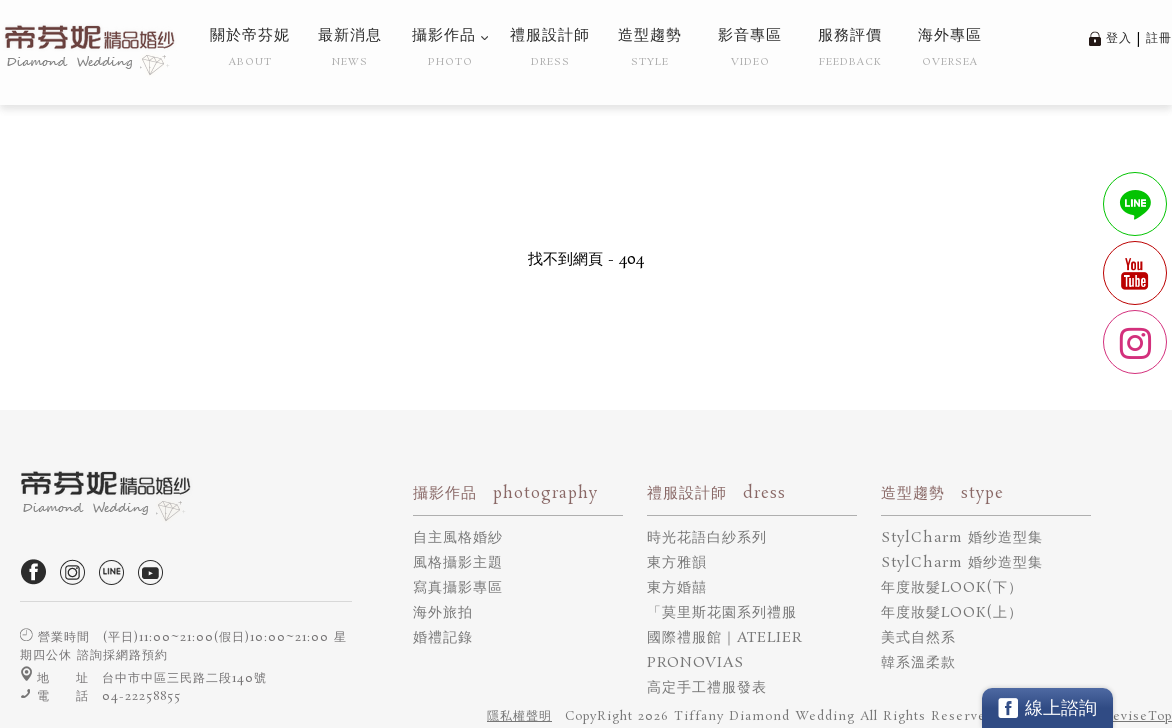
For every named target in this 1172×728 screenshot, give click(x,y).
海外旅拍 (443, 613)
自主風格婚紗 (458, 538)
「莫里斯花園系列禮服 (722, 613)
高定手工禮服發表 (707, 688)
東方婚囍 (677, 588)
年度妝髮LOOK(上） (952, 613)
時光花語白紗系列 (707, 538)
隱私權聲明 (519, 716)
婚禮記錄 (443, 638)
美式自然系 (918, 638)
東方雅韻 (677, 563)
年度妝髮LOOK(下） (952, 588)
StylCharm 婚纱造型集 (962, 538)
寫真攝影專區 (458, 588)
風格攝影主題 (458, 563)
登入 (1119, 38)
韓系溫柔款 (918, 663)
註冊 (1159, 38)
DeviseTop (1137, 716)
